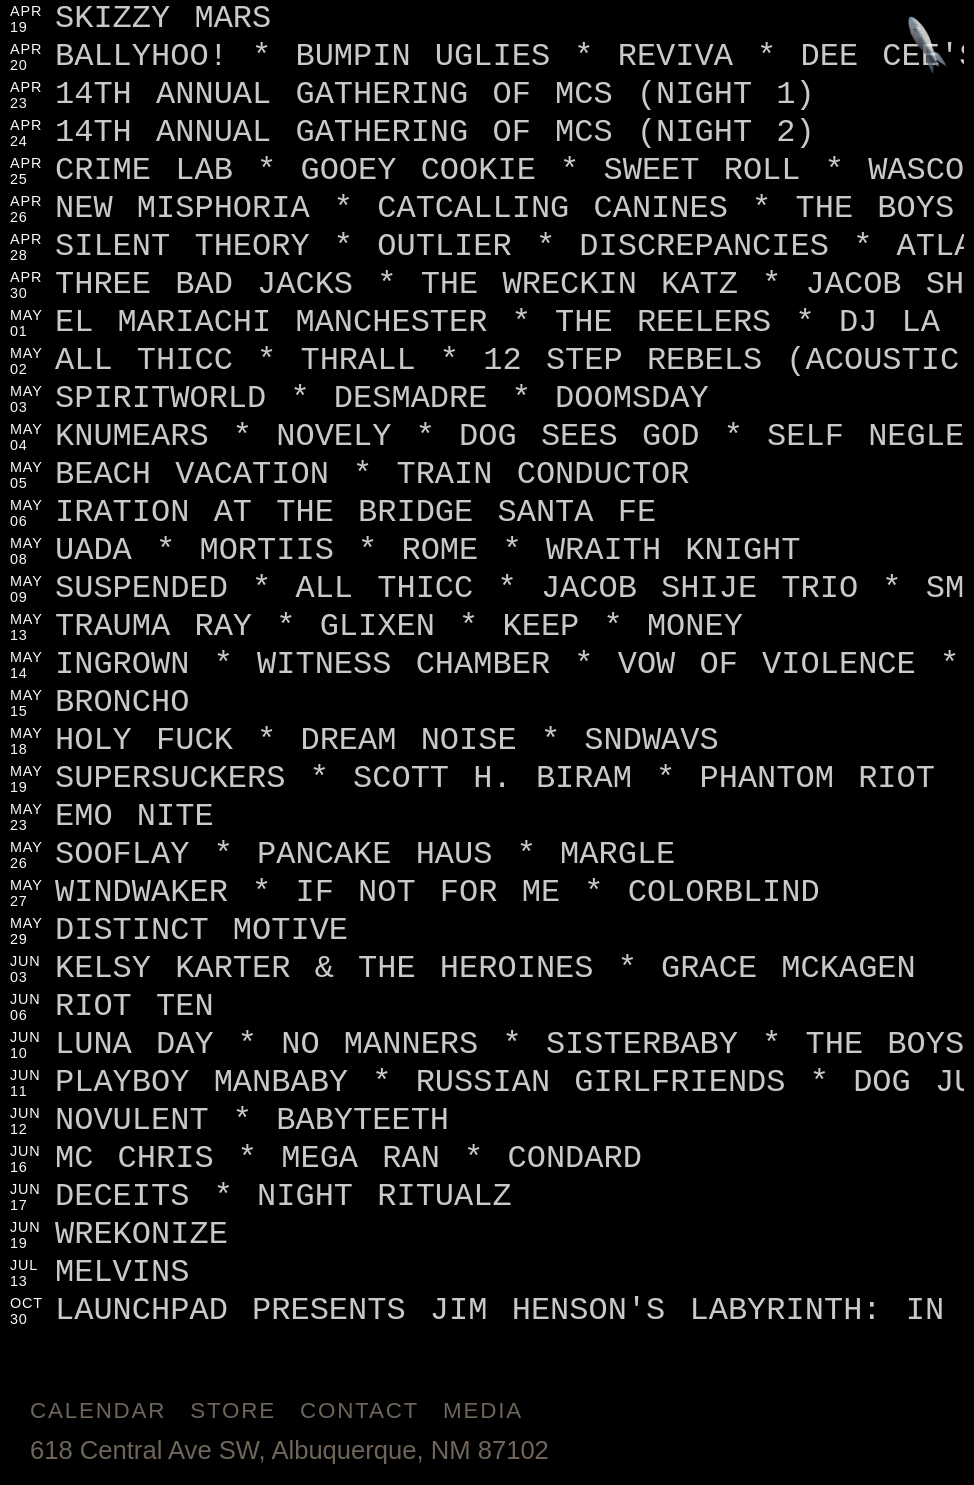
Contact (359, 1410)
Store (233, 1410)
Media (483, 1410)
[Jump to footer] (927, 46)
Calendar (98, 1410)
